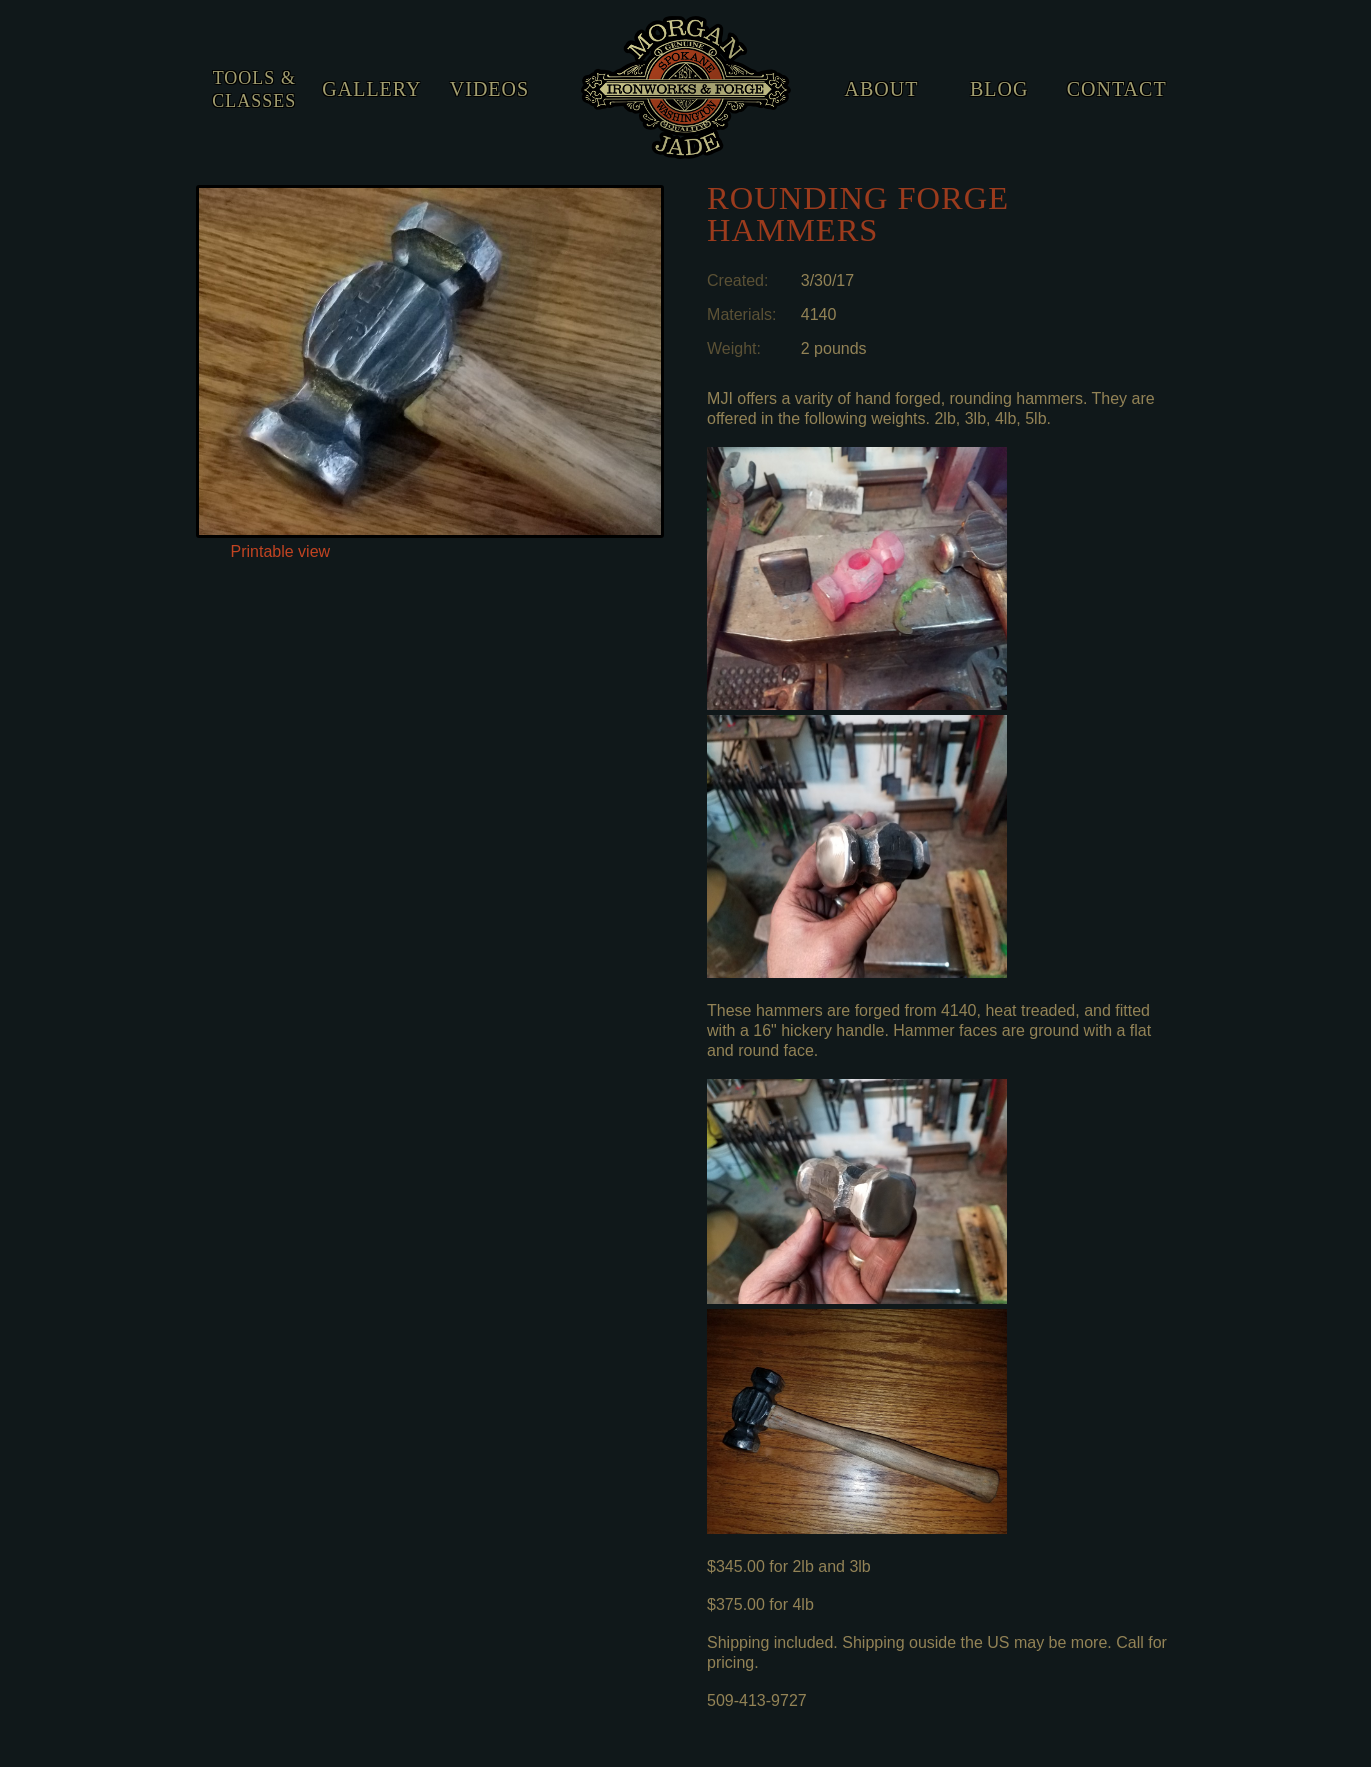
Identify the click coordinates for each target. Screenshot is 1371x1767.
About (882, 89)
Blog (999, 89)
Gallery (371, 89)
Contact (1117, 89)
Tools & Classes (254, 89)
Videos (489, 89)
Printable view (281, 551)
